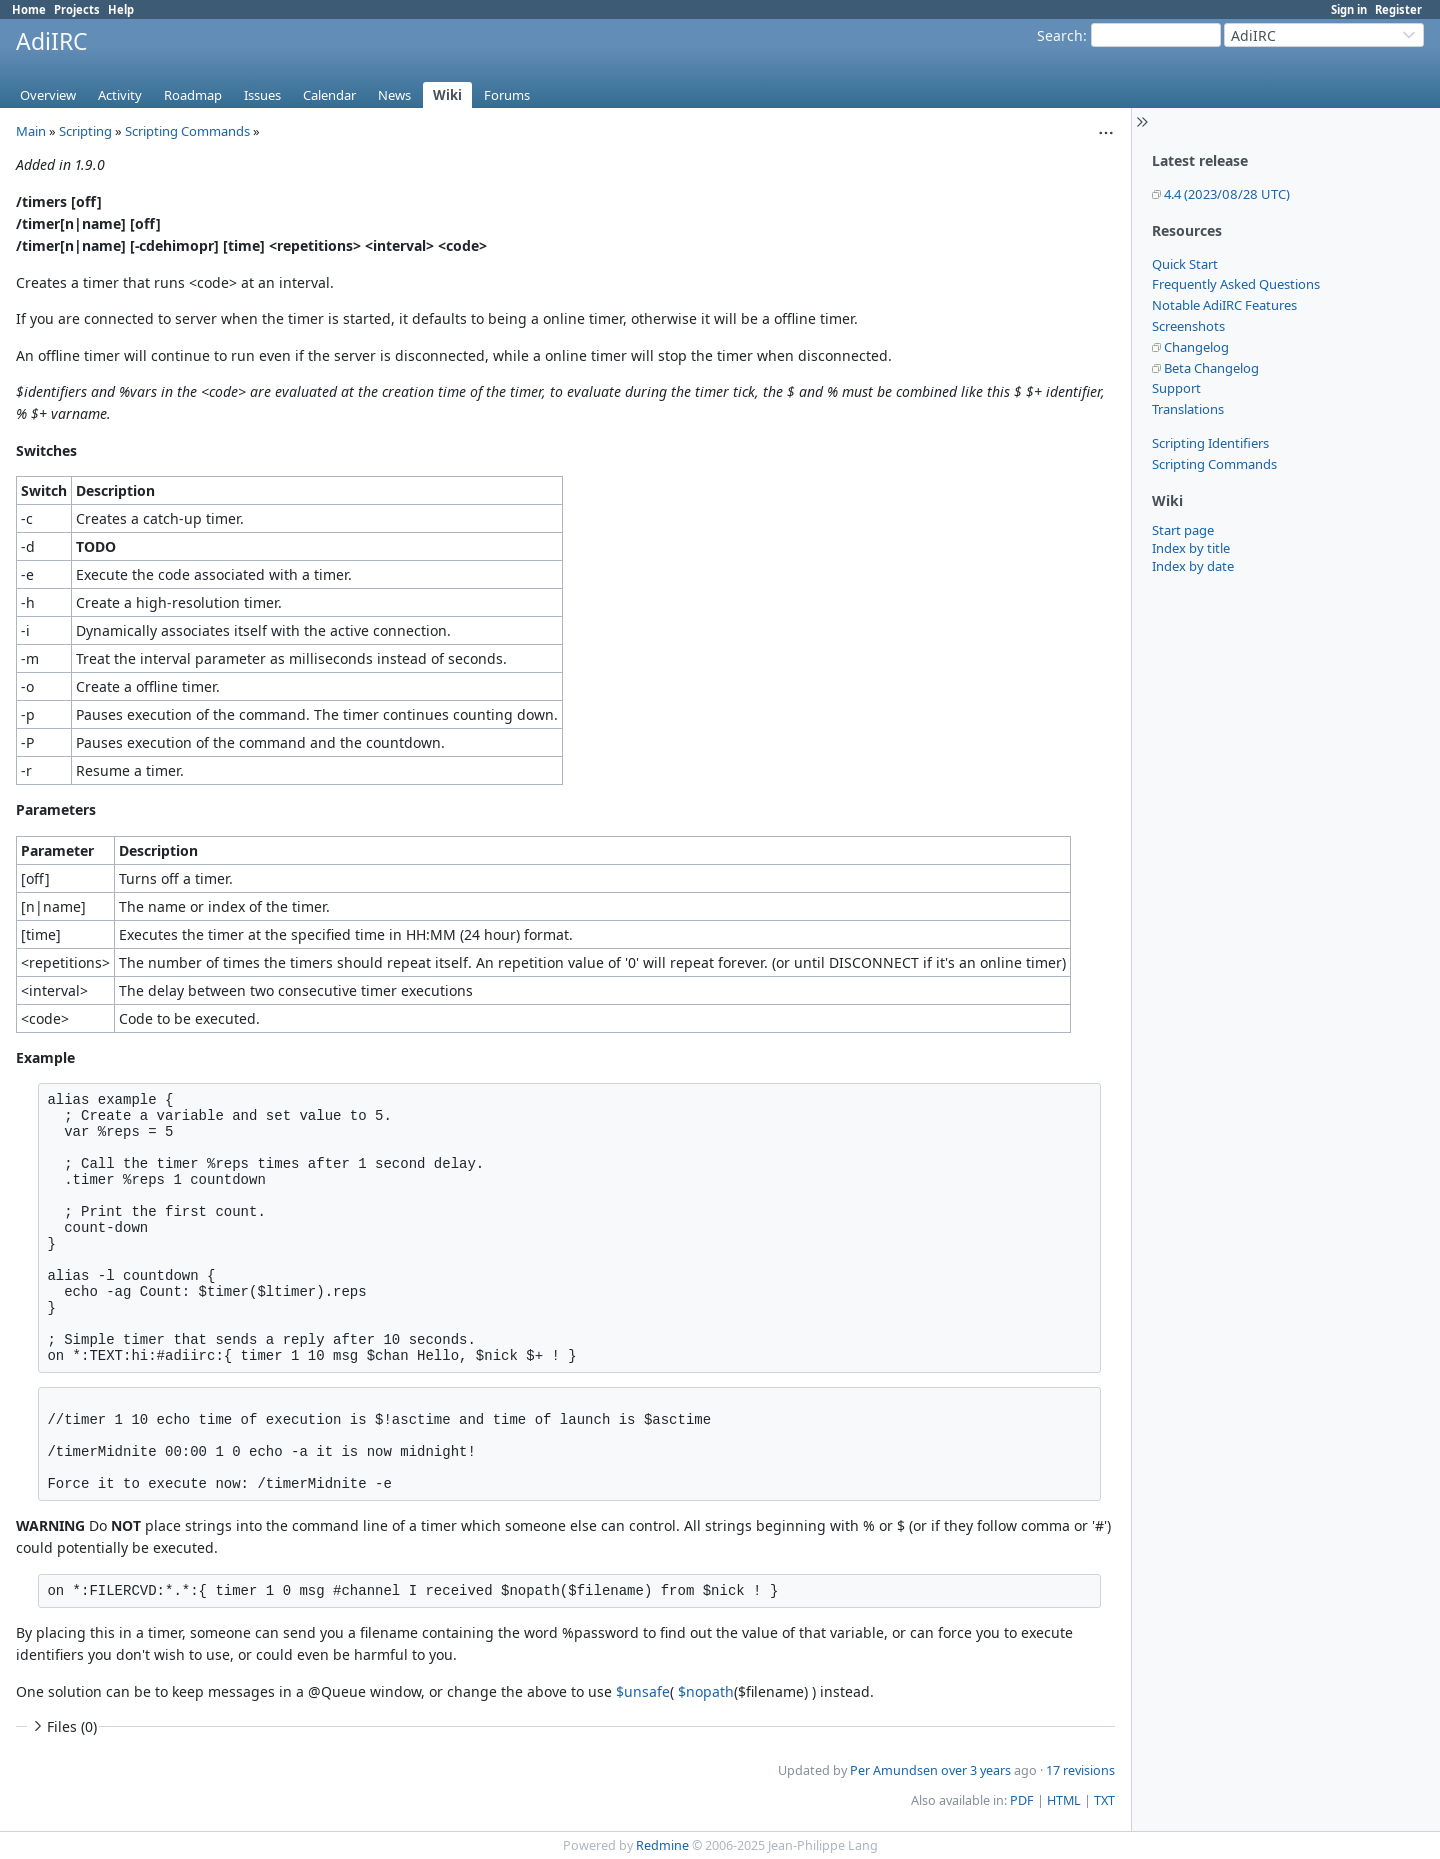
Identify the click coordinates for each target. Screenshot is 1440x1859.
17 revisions (1080, 1770)
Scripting (85, 131)
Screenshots (1188, 326)
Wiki (447, 95)
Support (1176, 388)
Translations (1188, 409)
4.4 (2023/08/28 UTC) (1227, 194)
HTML (1064, 1800)
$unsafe (643, 1691)
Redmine (662, 1845)
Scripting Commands (1214, 464)
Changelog (1196, 347)
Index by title (1191, 548)
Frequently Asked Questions (1236, 284)
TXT (1104, 1800)
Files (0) (63, 1726)
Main (31, 131)
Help (121, 9)
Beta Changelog (1211, 368)
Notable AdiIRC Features (1224, 305)
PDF (1022, 1800)
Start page (1183, 530)
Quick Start (1185, 264)
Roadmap (193, 95)
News (394, 95)
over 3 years (976, 1770)
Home (29, 9)
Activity (120, 95)
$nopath (706, 1691)
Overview (48, 95)
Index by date (1193, 566)
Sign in (1349, 9)
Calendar (329, 95)
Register (1398, 9)
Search (1060, 35)
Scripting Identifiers (1210, 443)
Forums (507, 95)
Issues (262, 95)
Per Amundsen (894, 1770)
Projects (77, 9)
